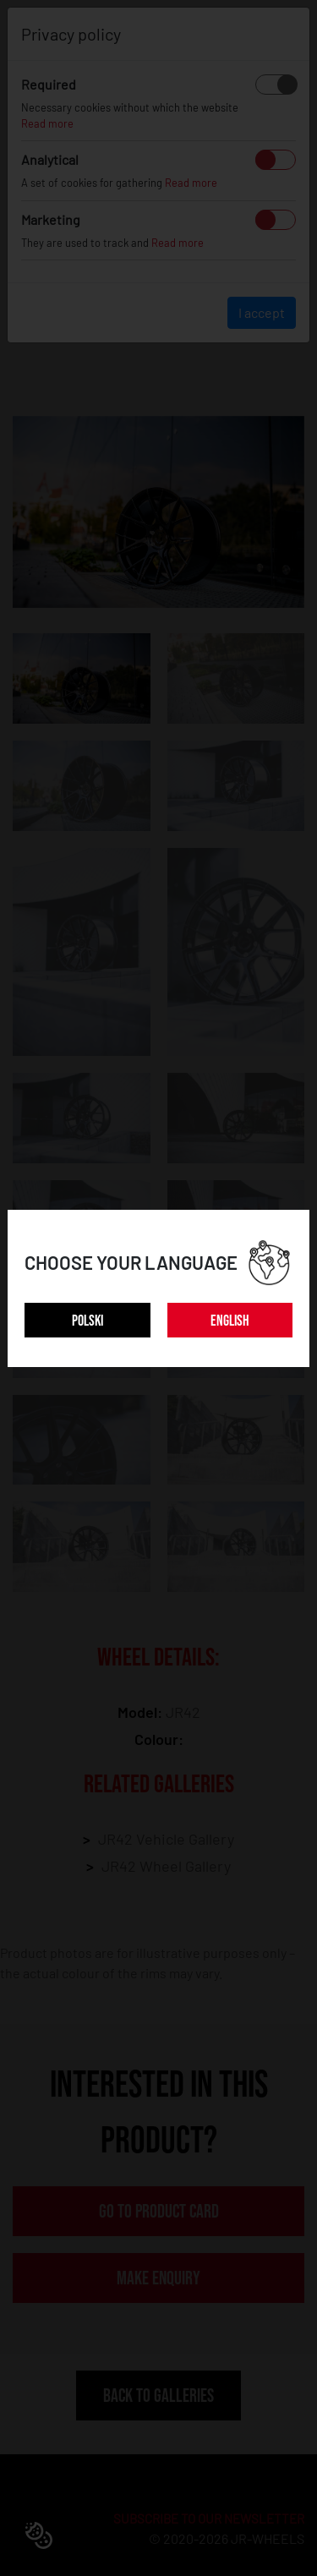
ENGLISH (229, 1321)
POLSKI (87, 1321)
